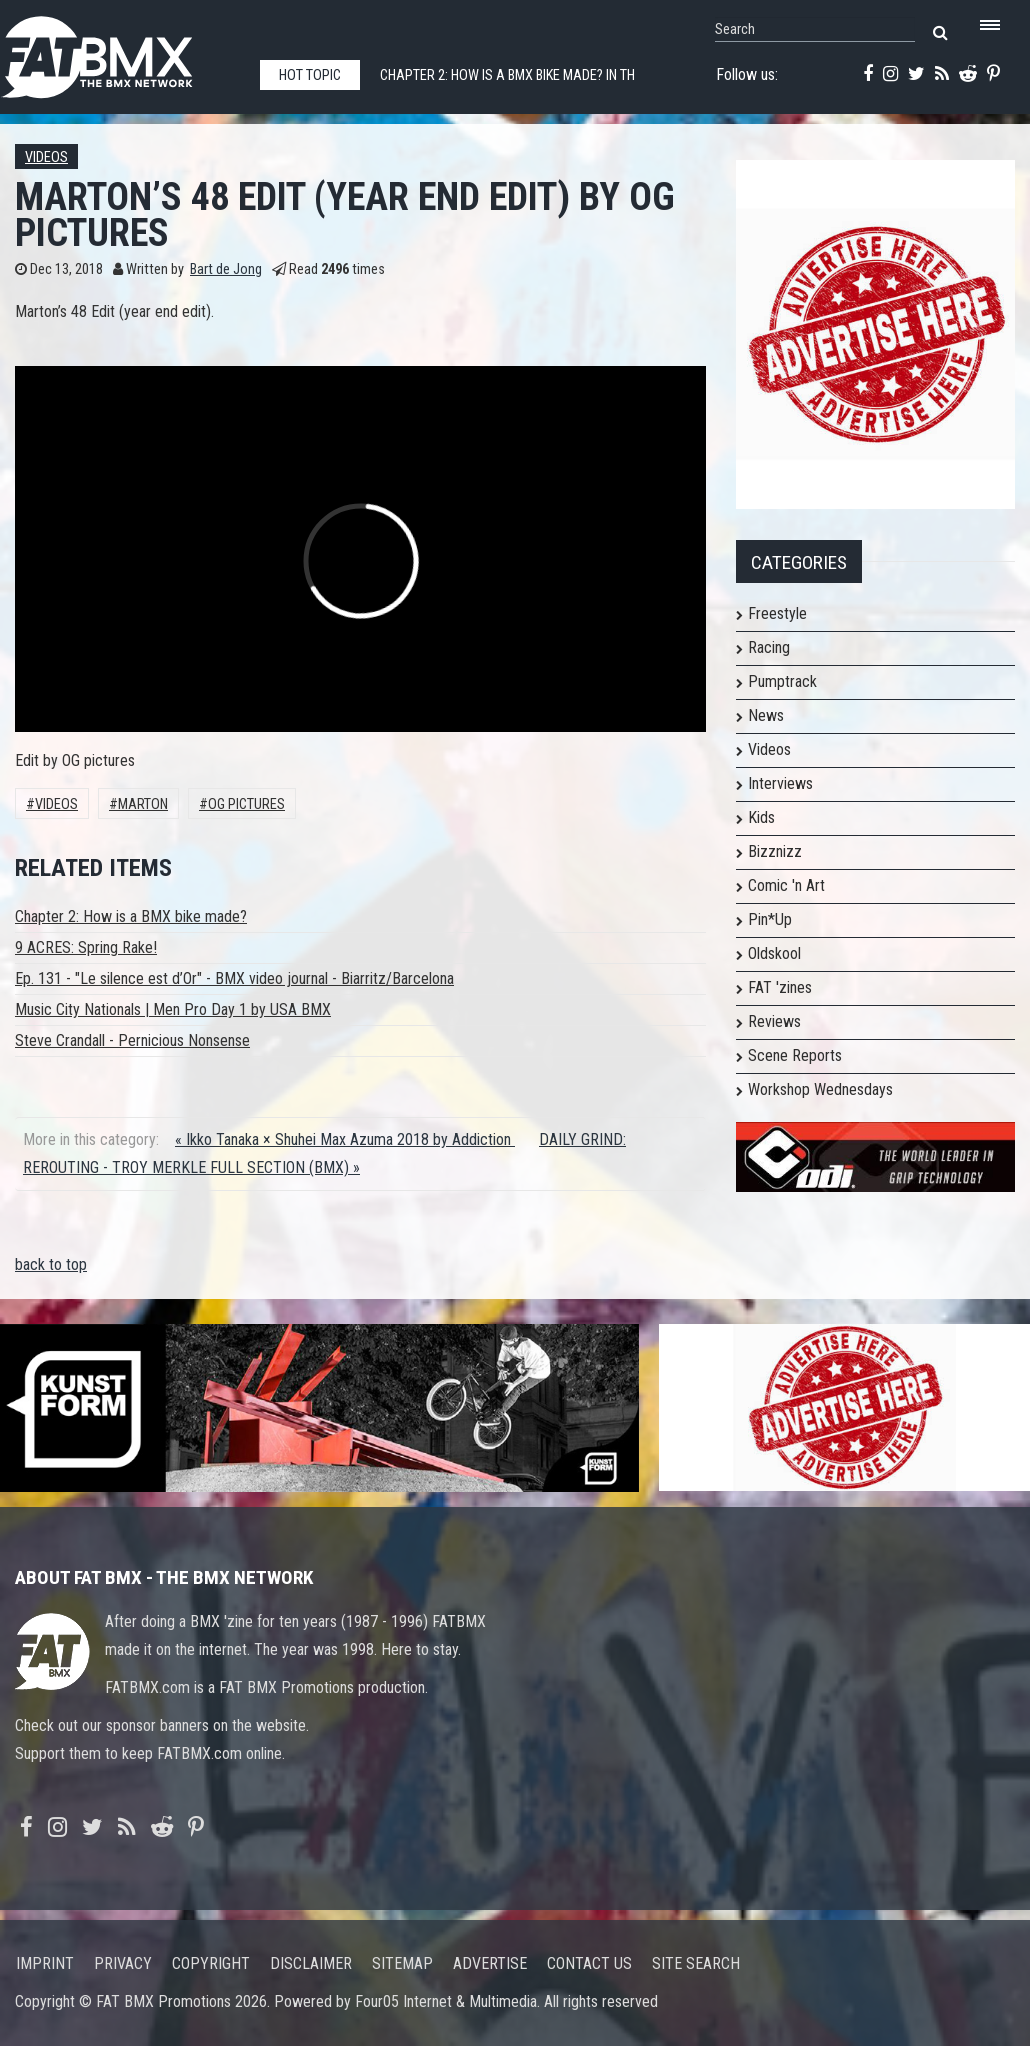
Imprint (45, 1963)
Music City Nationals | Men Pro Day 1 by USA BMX (173, 1009)
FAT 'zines (780, 987)
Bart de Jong (226, 269)
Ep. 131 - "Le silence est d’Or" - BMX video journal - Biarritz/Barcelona (234, 978)
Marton (143, 804)
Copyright (211, 1963)
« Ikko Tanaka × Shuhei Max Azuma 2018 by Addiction (345, 1139)
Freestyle (777, 613)
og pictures (246, 804)
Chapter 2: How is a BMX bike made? (131, 916)
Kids (761, 817)
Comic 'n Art (786, 885)
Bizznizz (775, 851)
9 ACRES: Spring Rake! (86, 947)
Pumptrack (782, 681)
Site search (696, 1963)
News (766, 715)
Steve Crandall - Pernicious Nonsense (132, 1040)
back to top (51, 1264)
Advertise (490, 1963)
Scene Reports (795, 1055)
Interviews (780, 783)
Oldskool (774, 953)
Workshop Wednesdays (820, 1089)
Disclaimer (311, 1963)
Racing (769, 647)
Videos (46, 157)
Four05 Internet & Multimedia (446, 2001)
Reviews (774, 1021)
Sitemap (402, 1963)
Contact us (589, 1963)
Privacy (123, 1963)
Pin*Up (770, 919)
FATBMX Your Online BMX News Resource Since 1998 (120, 51)
